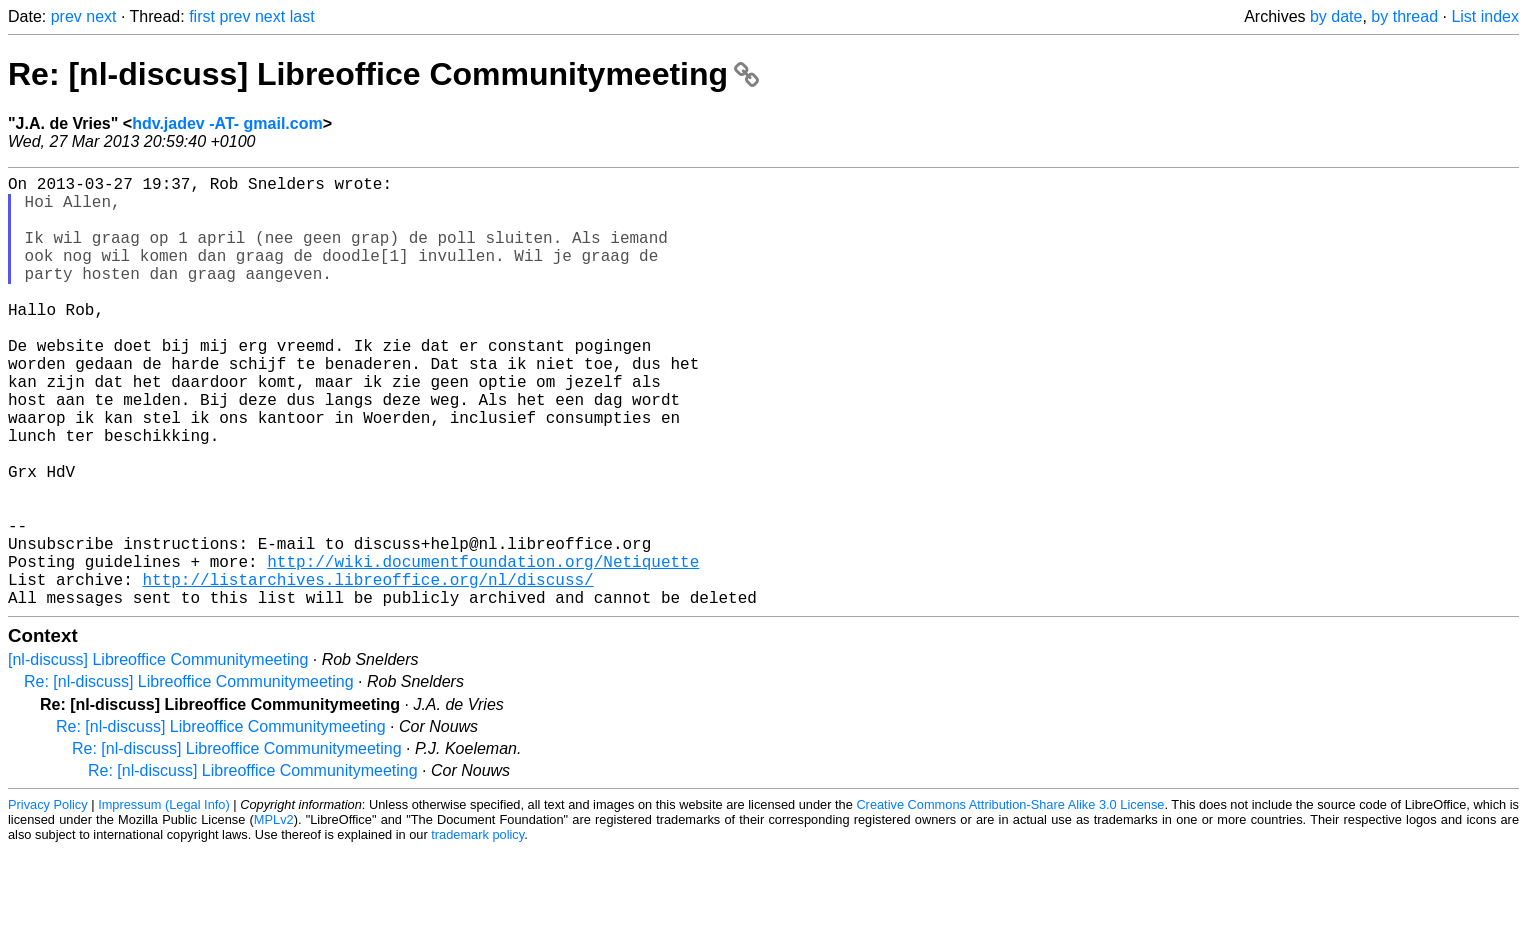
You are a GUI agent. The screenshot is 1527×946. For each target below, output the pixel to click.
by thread (1404, 16)
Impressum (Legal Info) (164, 900)
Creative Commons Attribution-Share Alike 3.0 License (1010, 900)
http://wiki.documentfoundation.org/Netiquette (483, 649)
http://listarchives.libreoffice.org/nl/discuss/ (367, 671)
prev (66, 16)
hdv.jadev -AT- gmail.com (227, 123)
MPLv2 (274, 915)
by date (1336, 16)
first (202, 16)
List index (1485, 16)
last (302, 16)
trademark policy (477, 930)
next (101, 16)
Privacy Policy (48, 900)
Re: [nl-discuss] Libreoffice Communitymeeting (383, 74)
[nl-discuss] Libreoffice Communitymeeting (158, 755)
